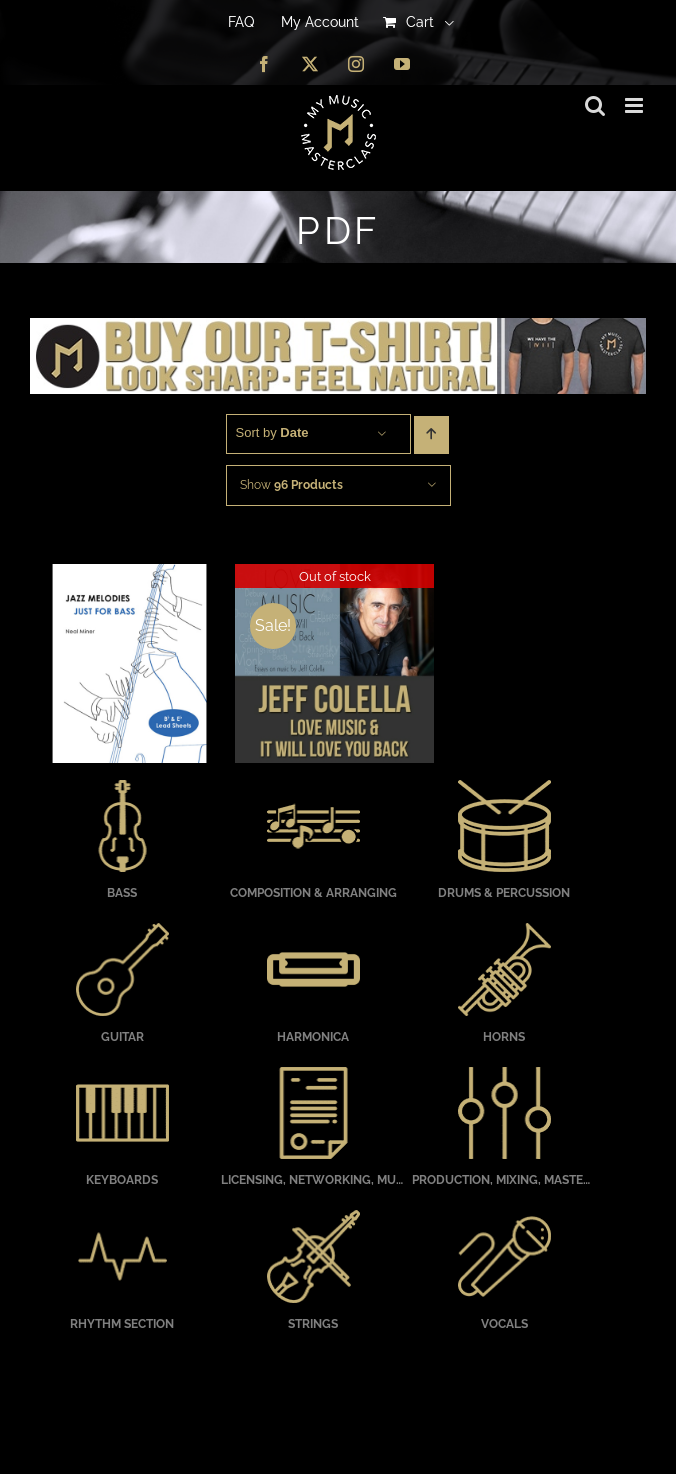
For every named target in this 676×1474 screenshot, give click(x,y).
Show (291, 485)
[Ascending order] (431, 435)
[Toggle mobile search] (595, 105)
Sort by (272, 432)
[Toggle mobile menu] (635, 105)
